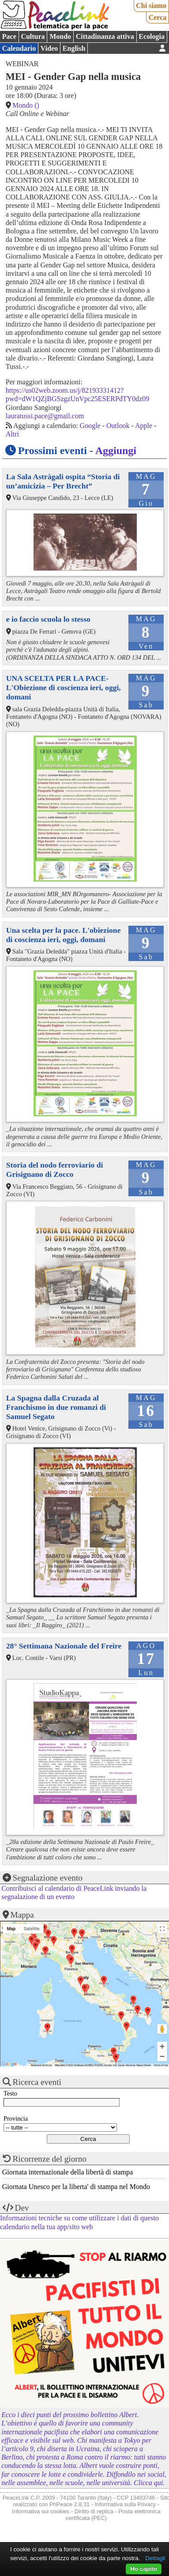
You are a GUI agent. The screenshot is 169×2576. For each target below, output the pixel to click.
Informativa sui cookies (40, 2511)
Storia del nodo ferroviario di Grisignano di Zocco (54, 1169)
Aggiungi (115, 450)
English (74, 48)
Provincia (16, 2118)
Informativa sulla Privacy (125, 2504)
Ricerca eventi (37, 2082)
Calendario (19, 48)
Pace (9, 36)
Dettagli (155, 2558)
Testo (10, 2093)
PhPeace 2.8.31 (69, 2504)
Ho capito (143, 2568)
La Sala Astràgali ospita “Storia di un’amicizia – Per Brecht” (63, 481)
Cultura (33, 36)
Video (49, 48)
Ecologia (152, 36)
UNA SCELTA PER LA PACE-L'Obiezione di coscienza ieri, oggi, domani (63, 687)
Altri (12, 434)
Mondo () (25, 105)
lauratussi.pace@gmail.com (45, 416)
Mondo (60, 36)
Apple (143, 425)
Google (90, 425)
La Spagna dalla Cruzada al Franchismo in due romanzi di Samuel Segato (56, 1407)
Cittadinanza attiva (105, 36)
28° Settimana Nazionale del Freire (63, 1645)
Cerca (158, 17)
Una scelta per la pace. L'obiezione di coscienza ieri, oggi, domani (63, 935)
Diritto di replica (94, 2511)
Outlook (117, 425)
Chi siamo (151, 5)
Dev (22, 2207)
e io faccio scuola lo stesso (48, 619)
